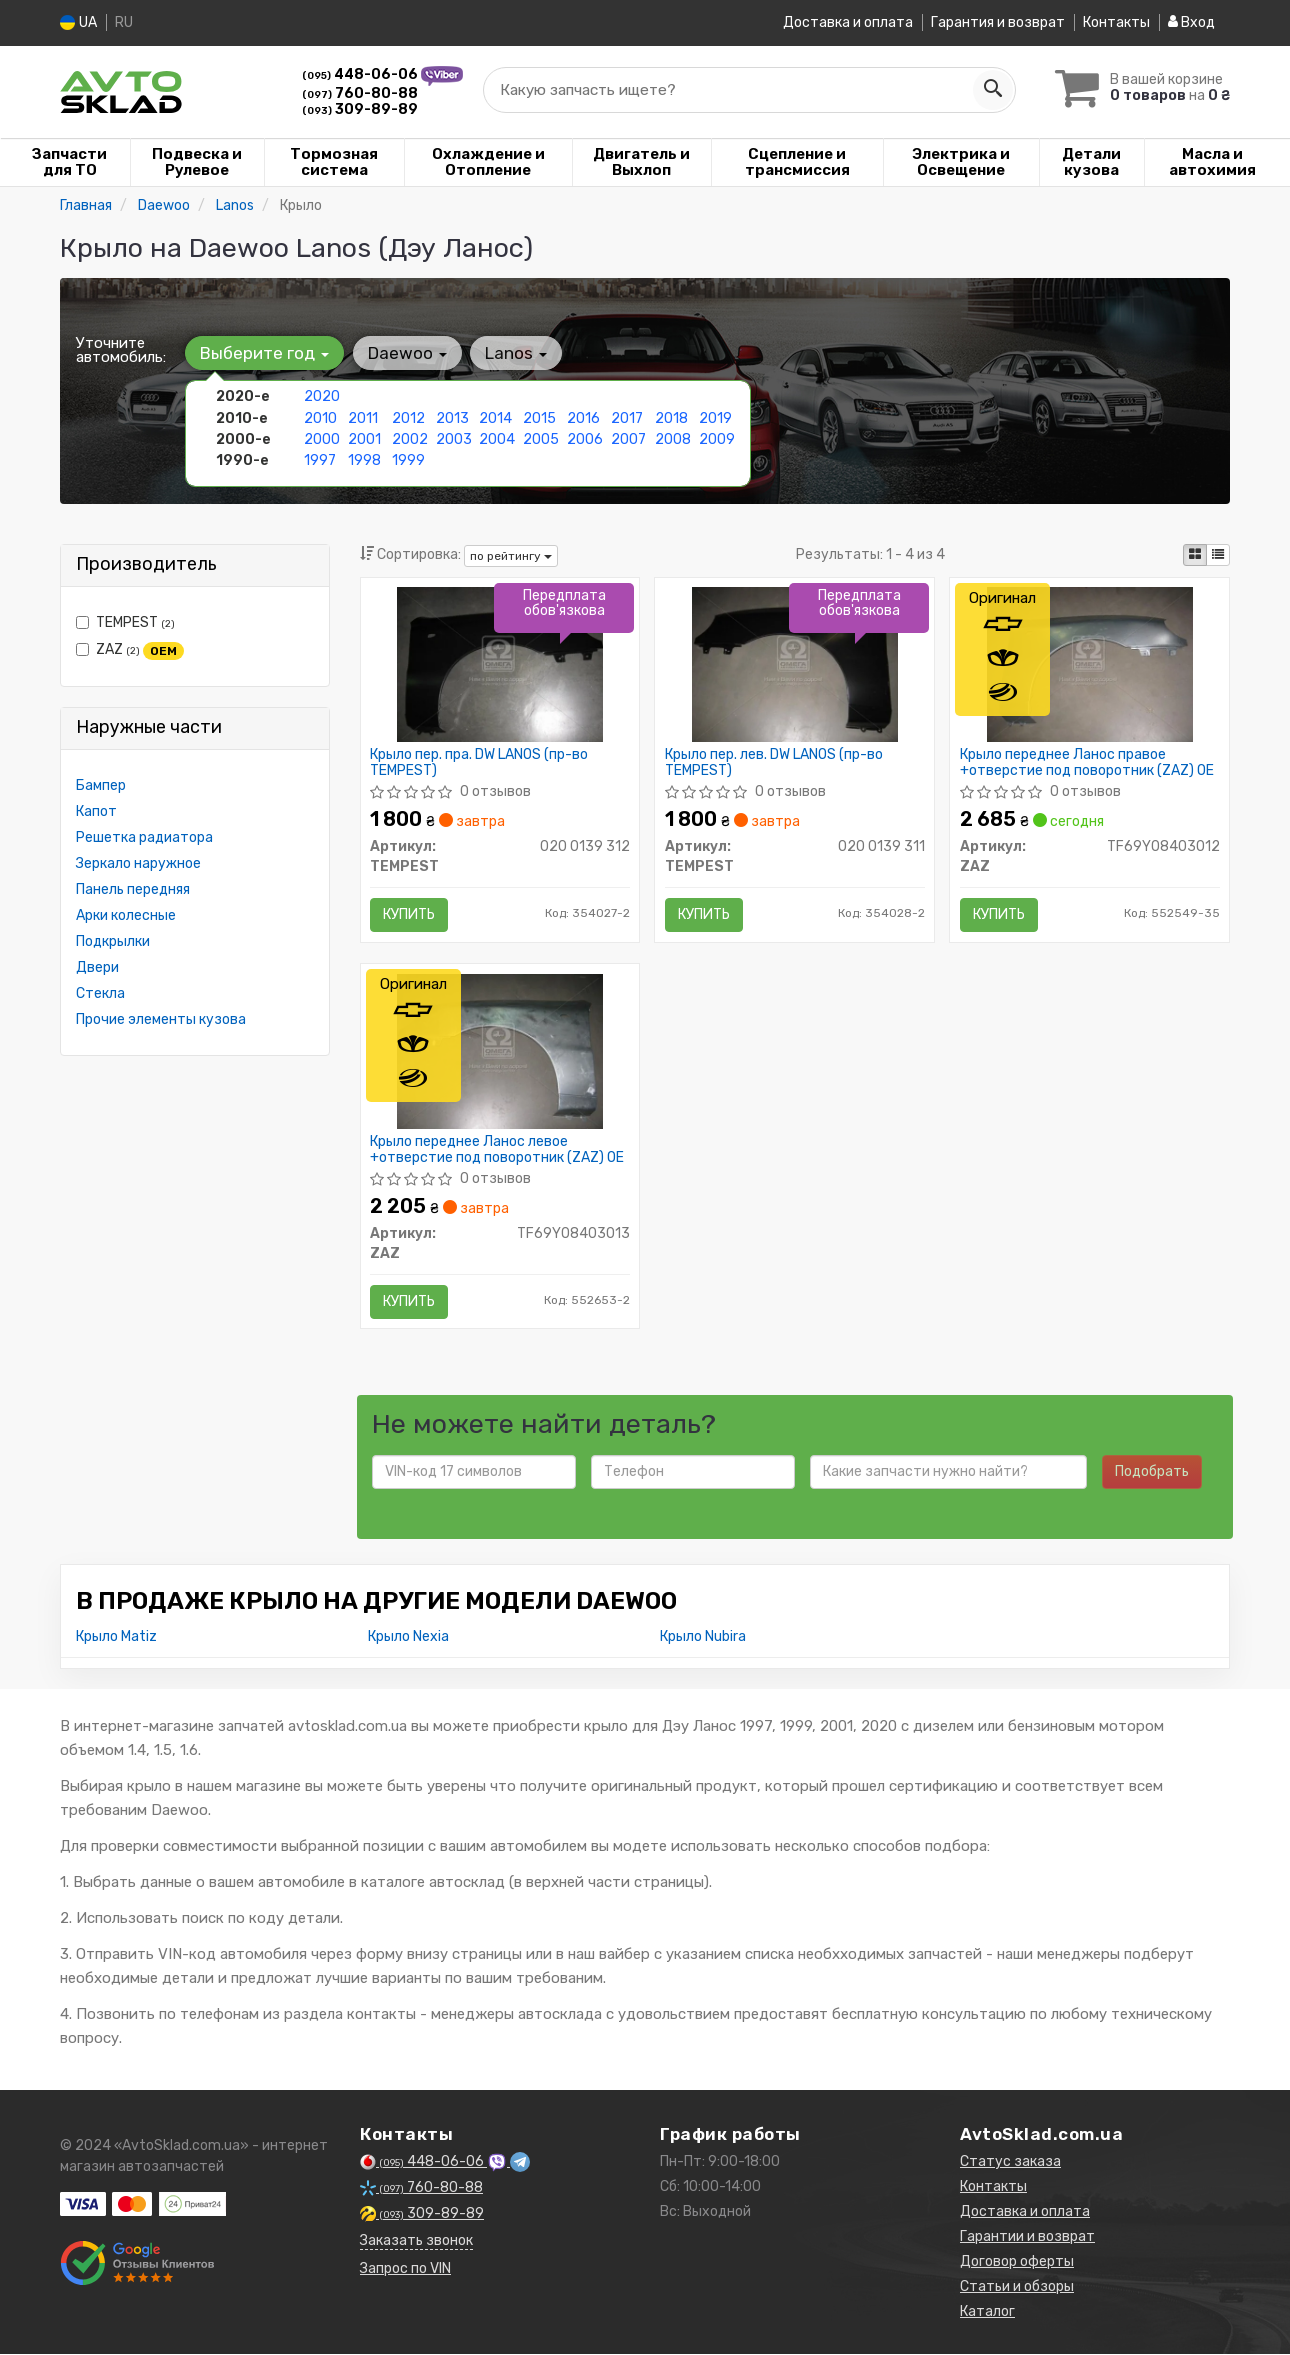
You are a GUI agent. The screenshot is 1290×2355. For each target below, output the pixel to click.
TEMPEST (125, 622)
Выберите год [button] (264, 353)
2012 (408, 417)
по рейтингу (511, 555)
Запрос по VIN (405, 2269)
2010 (320, 417)
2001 (364, 438)
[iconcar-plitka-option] (1195, 555)
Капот (96, 811)
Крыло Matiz (116, 1637)
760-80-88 (360, 92)
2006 (585, 438)
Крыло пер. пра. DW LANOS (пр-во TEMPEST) (480, 762)
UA (78, 22)
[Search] (992, 89)
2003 (454, 438)
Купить (410, 914)
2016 (583, 417)
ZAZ (130, 650)
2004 (497, 438)
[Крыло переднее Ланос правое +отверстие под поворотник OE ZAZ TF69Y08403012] (1090, 663)
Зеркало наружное (138, 863)
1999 (408, 459)
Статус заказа (1010, 2162)
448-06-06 (361, 74)
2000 (322, 438)
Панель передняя (133, 889)
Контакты (1116, 22)
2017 (627, 417)
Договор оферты (1017, 2262)
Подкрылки (113, 941)
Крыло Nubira (703, 1637)
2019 (715, 417)
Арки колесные (126, 915)
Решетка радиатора (144, 837)
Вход (1191, 22)
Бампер (101, 785)
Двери (97, 967)
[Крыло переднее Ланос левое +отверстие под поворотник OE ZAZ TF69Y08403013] (500, 1050)
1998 (364, 459)
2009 (717, 438)
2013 (452, 417)
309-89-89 (360, 108)
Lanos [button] (515, 353)
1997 (320, 459)
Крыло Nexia (408, 1637)
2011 (363, 417)
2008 (673, 438)
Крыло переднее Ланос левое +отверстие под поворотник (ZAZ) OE (498, 1149)
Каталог (987, 2312)
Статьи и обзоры (1017, 2287)
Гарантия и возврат (998, 22)
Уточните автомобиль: (121, 350)
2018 (671, 417)
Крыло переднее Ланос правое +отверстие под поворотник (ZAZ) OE (1087, 762)
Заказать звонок (416, 2241)
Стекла (100, 993)
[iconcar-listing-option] (1218, 555)
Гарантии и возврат (1027, 2237)
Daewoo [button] (406, 353)
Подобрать (1152, 1472)
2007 (628, 438)
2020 (322, 396)
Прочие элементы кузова (161, 1019)
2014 (495, 417)
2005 (541, 438)
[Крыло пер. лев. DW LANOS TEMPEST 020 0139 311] (795, 663)
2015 (539, 417)
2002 (410, 438)
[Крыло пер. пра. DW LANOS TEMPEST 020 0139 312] (500, 663)
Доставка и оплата (848, 22)
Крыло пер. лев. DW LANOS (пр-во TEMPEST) (774, 762)
